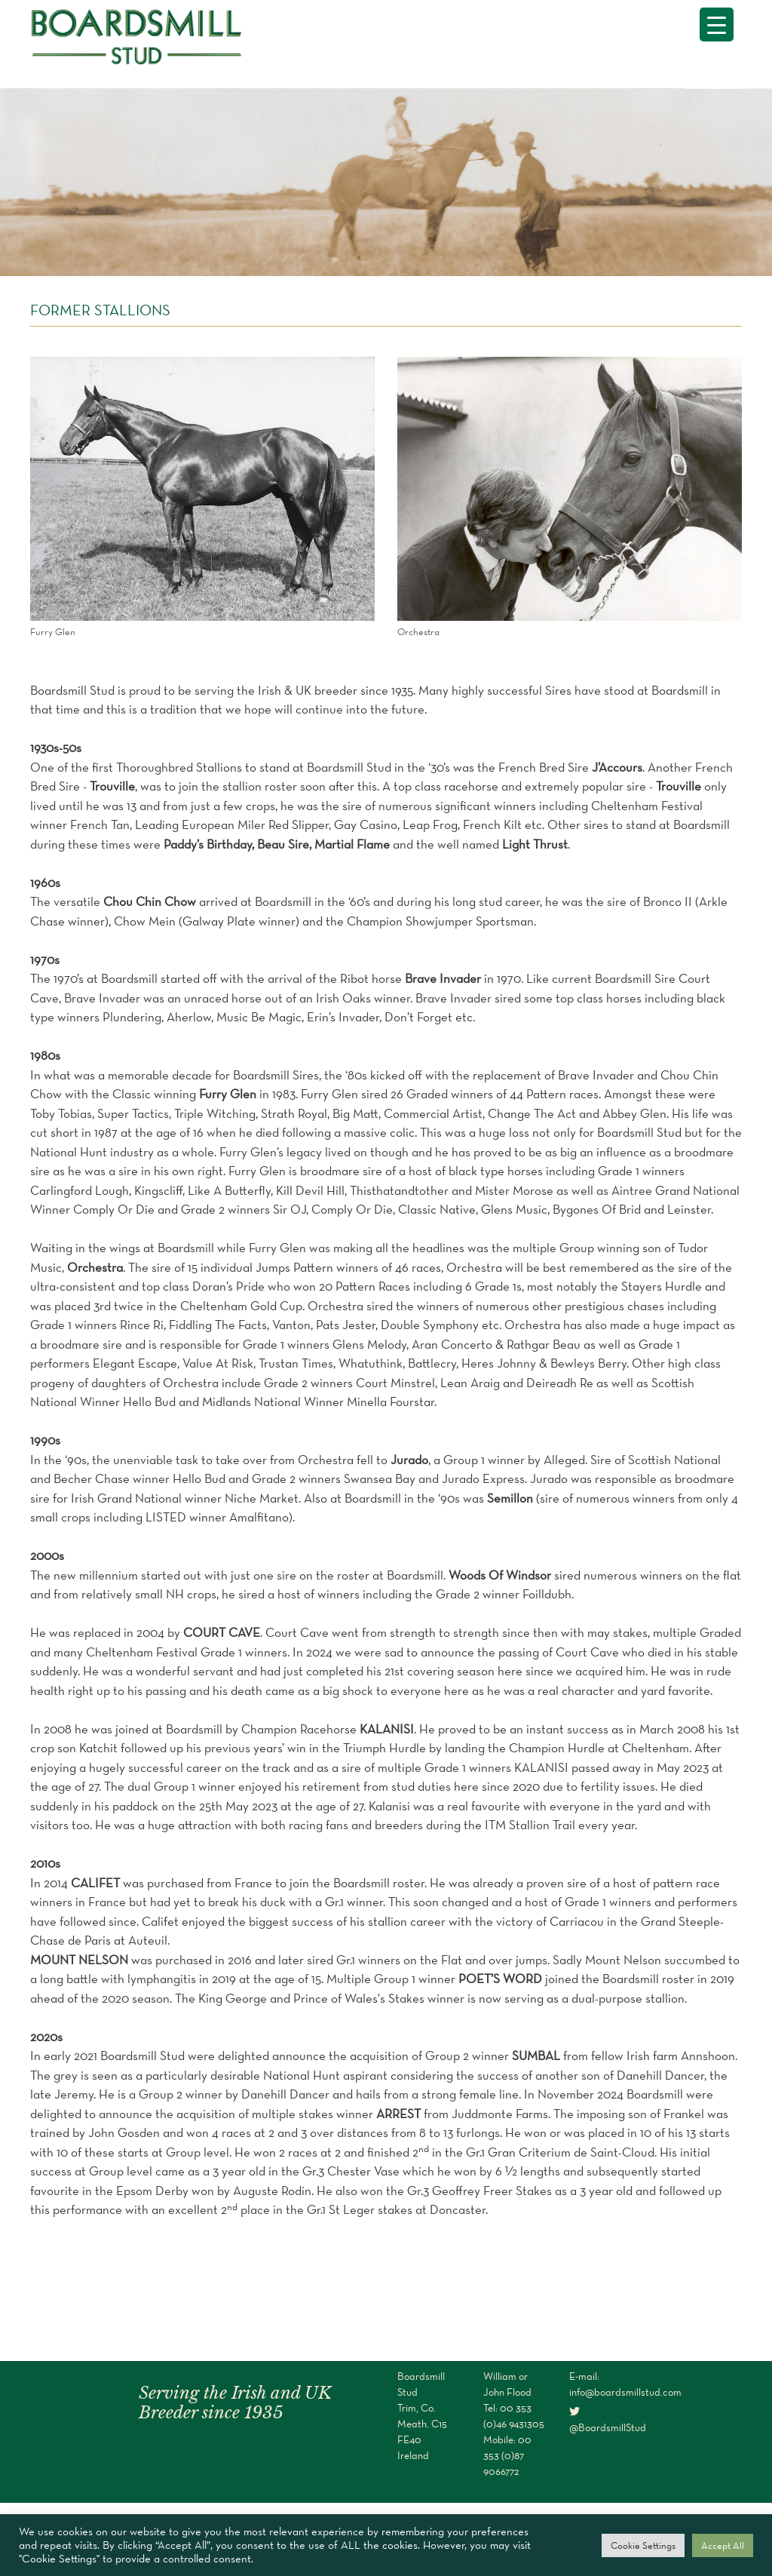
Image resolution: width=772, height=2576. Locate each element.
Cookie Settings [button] (643, 2545)
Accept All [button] (722, 2545)
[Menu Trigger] (717, 24)
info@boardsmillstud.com (625, 2392)
